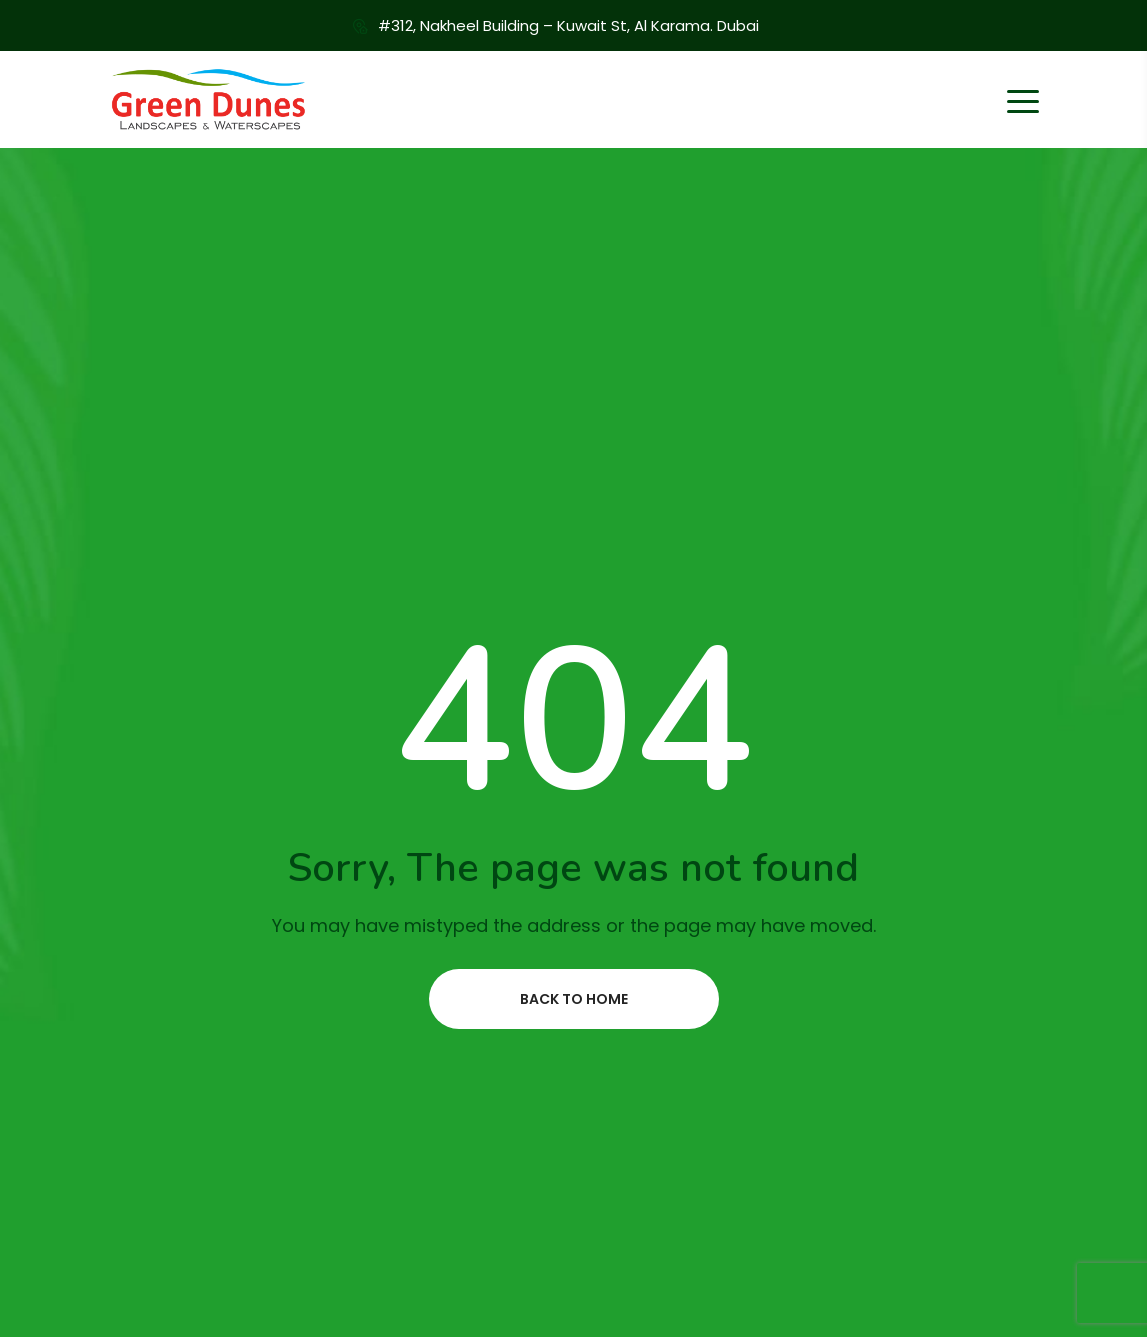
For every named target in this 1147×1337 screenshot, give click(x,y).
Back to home (574, 999)
